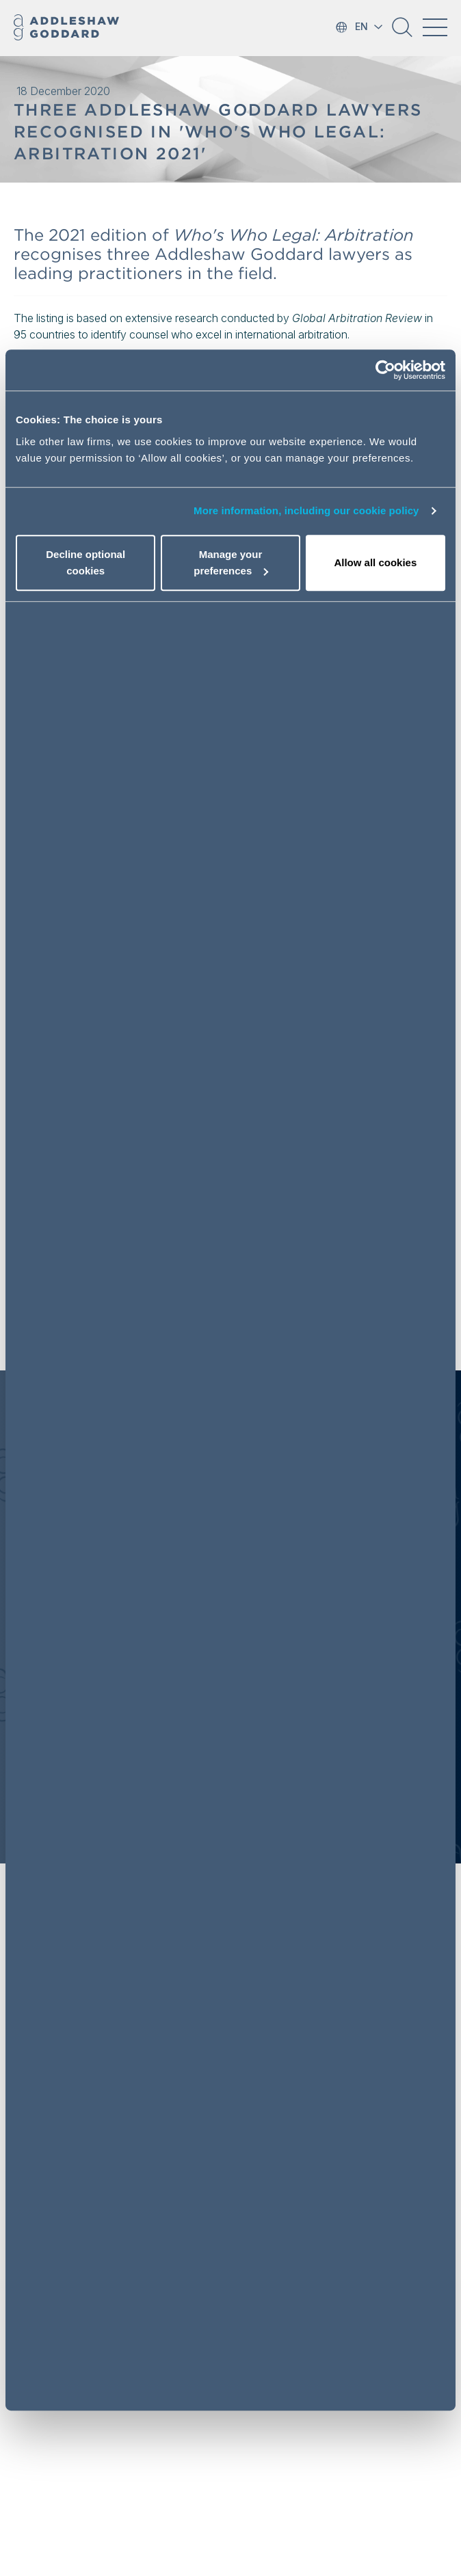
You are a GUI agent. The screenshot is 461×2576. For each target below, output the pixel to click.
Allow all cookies (375, 562)
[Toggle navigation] (435, 27)
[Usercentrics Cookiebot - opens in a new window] (385, 370)
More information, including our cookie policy (306, 511)
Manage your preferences (231, 562)
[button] (402, 32)
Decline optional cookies (85, 562)
